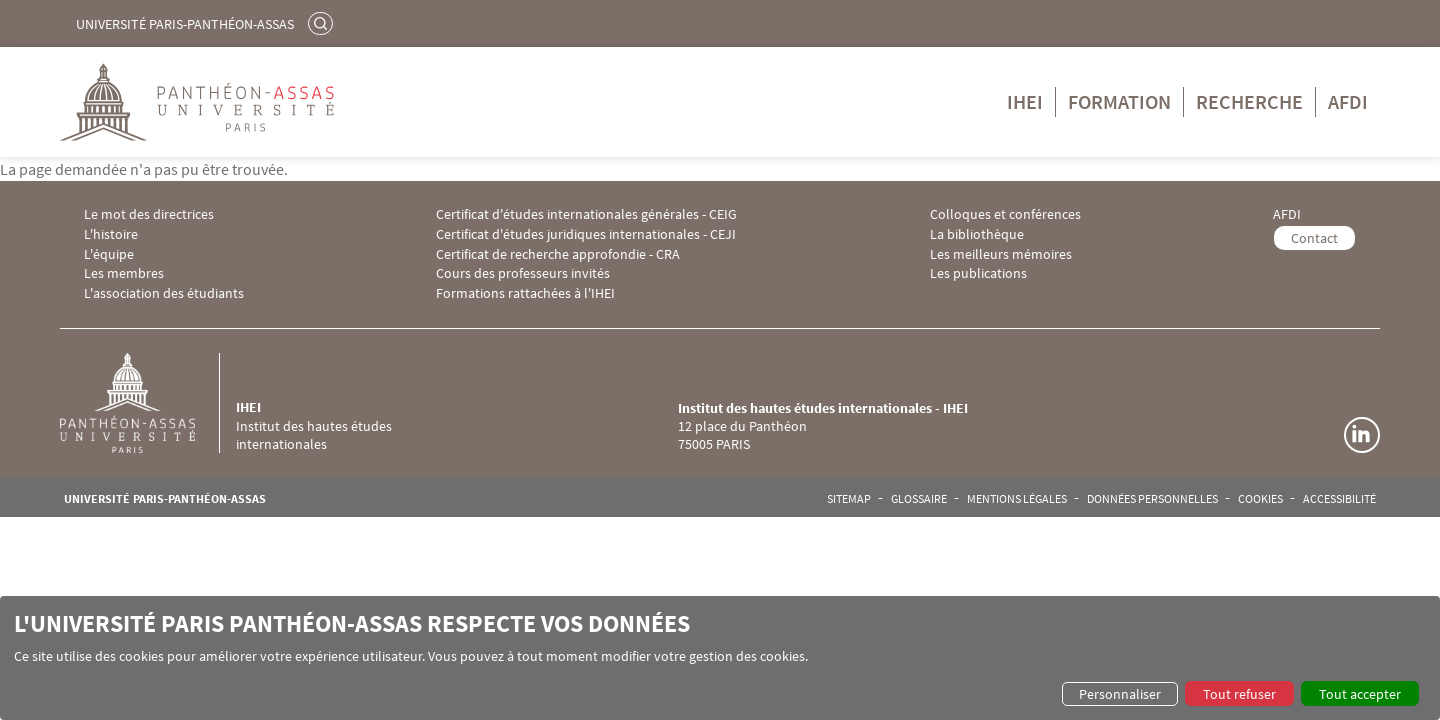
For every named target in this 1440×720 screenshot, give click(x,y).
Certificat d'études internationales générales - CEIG (586, 214)
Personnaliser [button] (1120, 694)
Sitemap (849, 499)
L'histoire (111, 234)
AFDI (1348, 101)
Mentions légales (1017, 499)
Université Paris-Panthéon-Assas (185, 24)
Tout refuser (1239, 694)
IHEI (1025, 101)
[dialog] (720, 658)
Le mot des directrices (149, 214)
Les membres (124, 273)
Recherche (1249, 101)
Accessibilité (1339, 499)
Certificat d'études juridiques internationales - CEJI (586, 234)
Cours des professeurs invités (523, 273)
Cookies (1260, 499)
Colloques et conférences (1005, 214)
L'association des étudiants (164, 293)
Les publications (978, 273)
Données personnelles (1152, 499)
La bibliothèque (977, 234)
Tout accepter (1360, 694)
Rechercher (323, 23)
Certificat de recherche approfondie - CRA (558, 254)
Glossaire (919, 499)
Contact (1314, 238)
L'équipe (109, 254)
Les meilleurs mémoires (1001, 254)
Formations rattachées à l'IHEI (525, 293)
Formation (1119, 101)
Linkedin (1362, 435)
